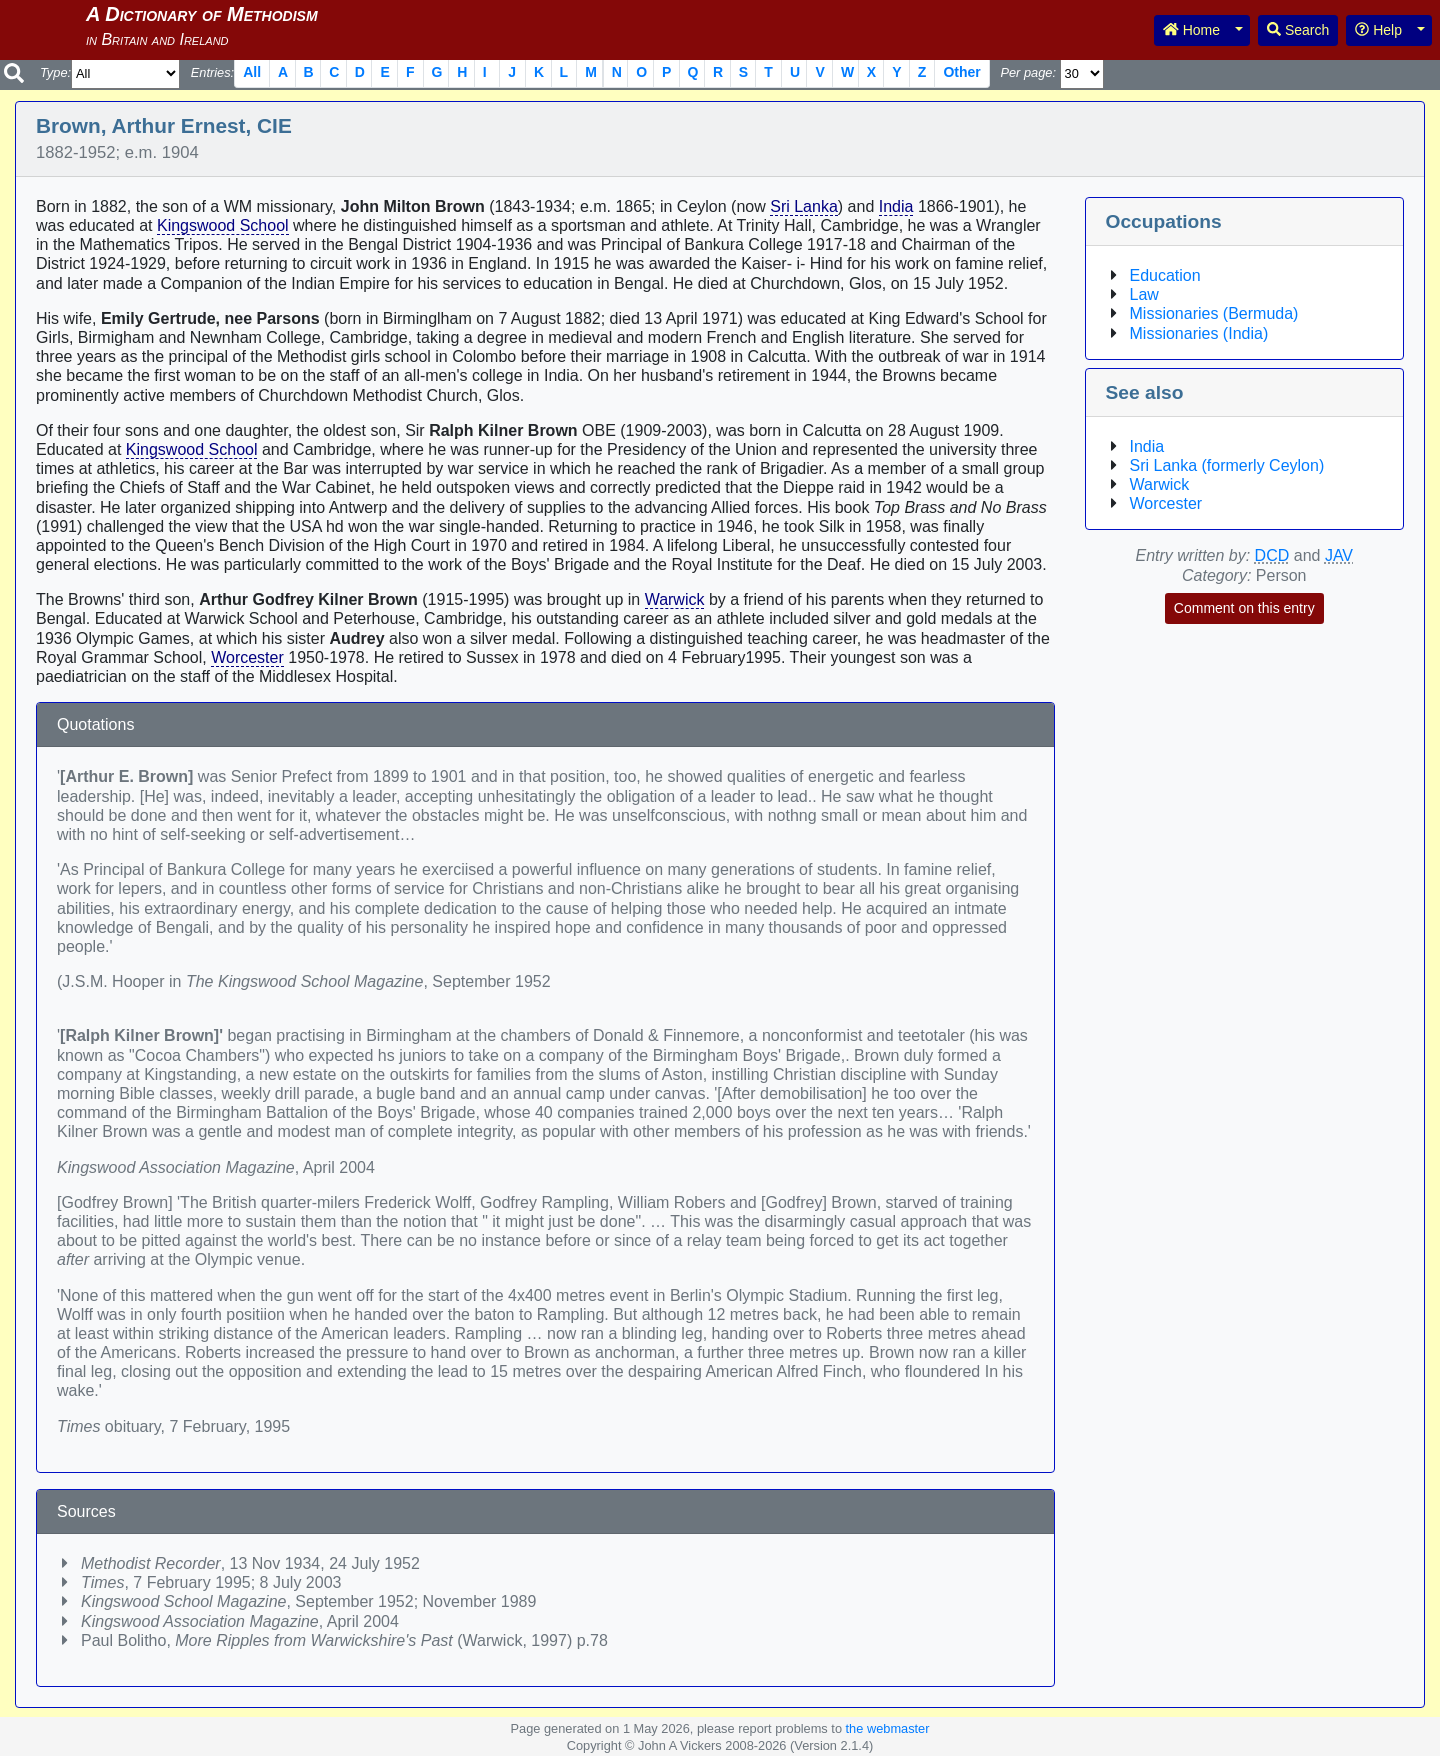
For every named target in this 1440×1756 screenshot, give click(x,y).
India (896, 206)
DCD (1272, 555)
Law (1144, 294)
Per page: (1028, 72)
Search (1298, 30)
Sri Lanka (804, 206)
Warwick (675, 599)
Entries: (212, 72)
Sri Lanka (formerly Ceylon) (1227, 465)
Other (961, 72)
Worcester (247, 657)
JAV (1339, 555)
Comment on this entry (1244, 608)
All (252, 72)
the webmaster (888, 1728)
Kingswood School (223, 225)
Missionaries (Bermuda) (1214, 313)
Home (1191, 30)
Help (1378, 30)
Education (1165, 275)
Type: (55, 72)
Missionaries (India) (1199, 333)
